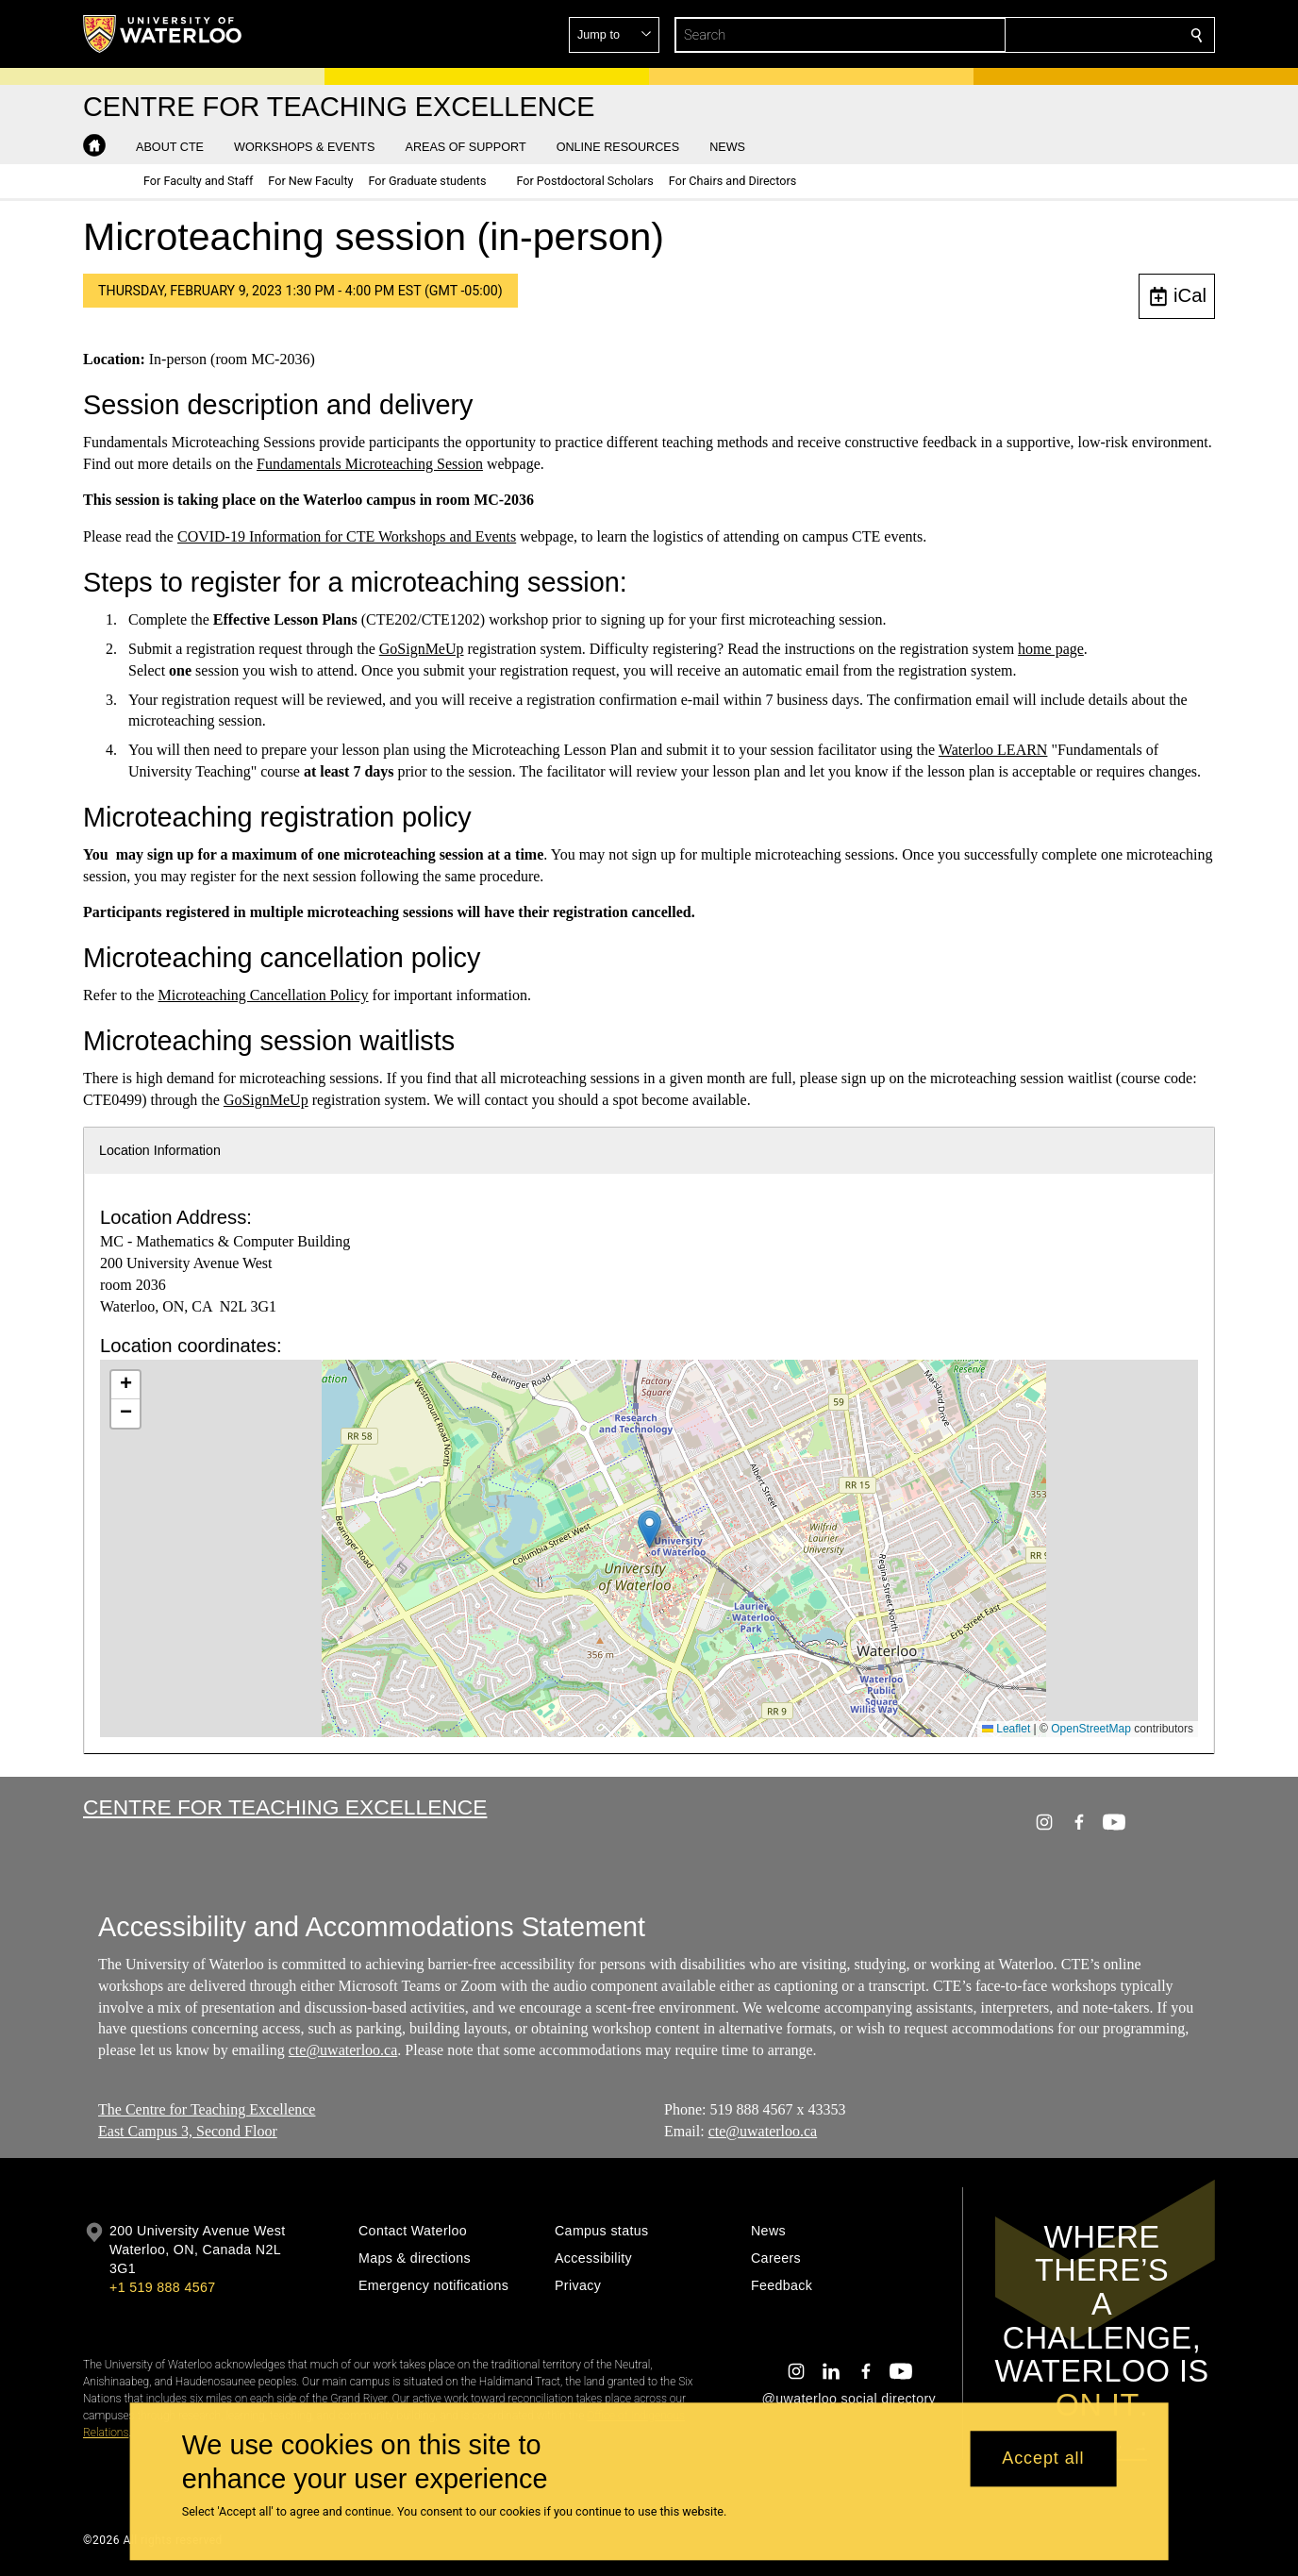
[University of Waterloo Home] (163, 34)
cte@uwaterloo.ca (343, 2050)
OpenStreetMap (1091, 1728)
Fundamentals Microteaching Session (370, 464)
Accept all (1043, 2459)
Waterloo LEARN (993, 750)
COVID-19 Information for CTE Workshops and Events (346, 536)
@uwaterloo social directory (849, 2398)
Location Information (160, 1150)
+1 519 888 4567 (162, 2287)
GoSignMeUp (421, 649)
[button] (1060, 35)
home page (1051, 649)
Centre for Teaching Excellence (285, 1807)
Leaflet (1006, 1728)
